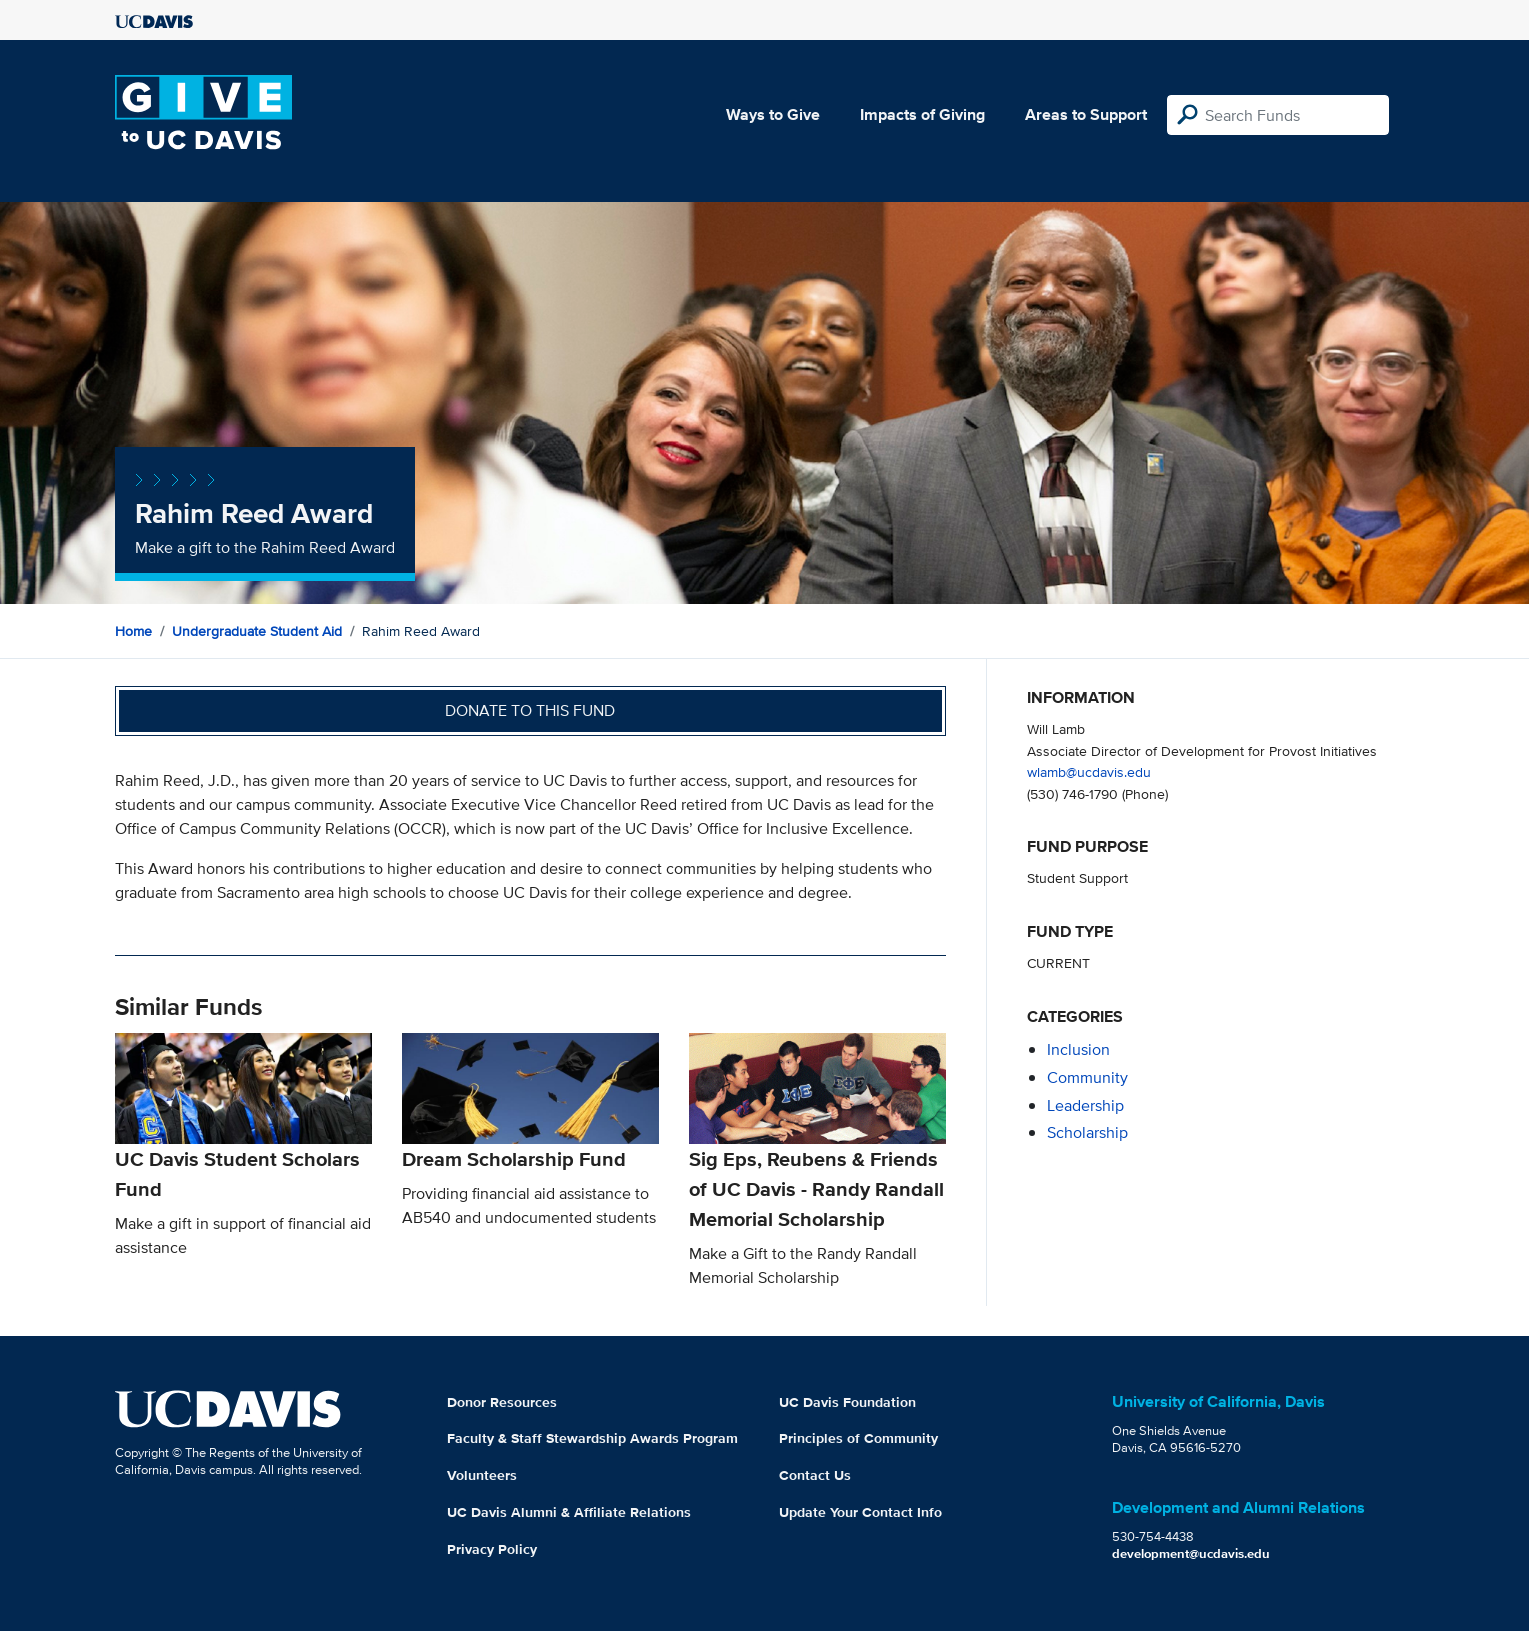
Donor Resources (502, 1402)
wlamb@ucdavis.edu (1089, 771)
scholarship (1087, 1132)
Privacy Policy (492, 1549)
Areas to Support (1086, 114)
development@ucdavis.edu (1191, 1553)
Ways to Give (773, 114)
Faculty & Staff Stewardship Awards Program (592, 1438)
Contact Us (815, 1475)
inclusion (1078, 1049)
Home (133, 631)
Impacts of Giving (922, 114)
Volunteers (482, 1475)
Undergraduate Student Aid (257, 631)
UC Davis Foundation (847, 1402)
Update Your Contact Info (860, 1512)
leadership (1085, 1105)
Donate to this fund (530, 710)
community (1087, 1077)
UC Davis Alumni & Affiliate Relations (569, 1512)
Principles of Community (858, 1438)
